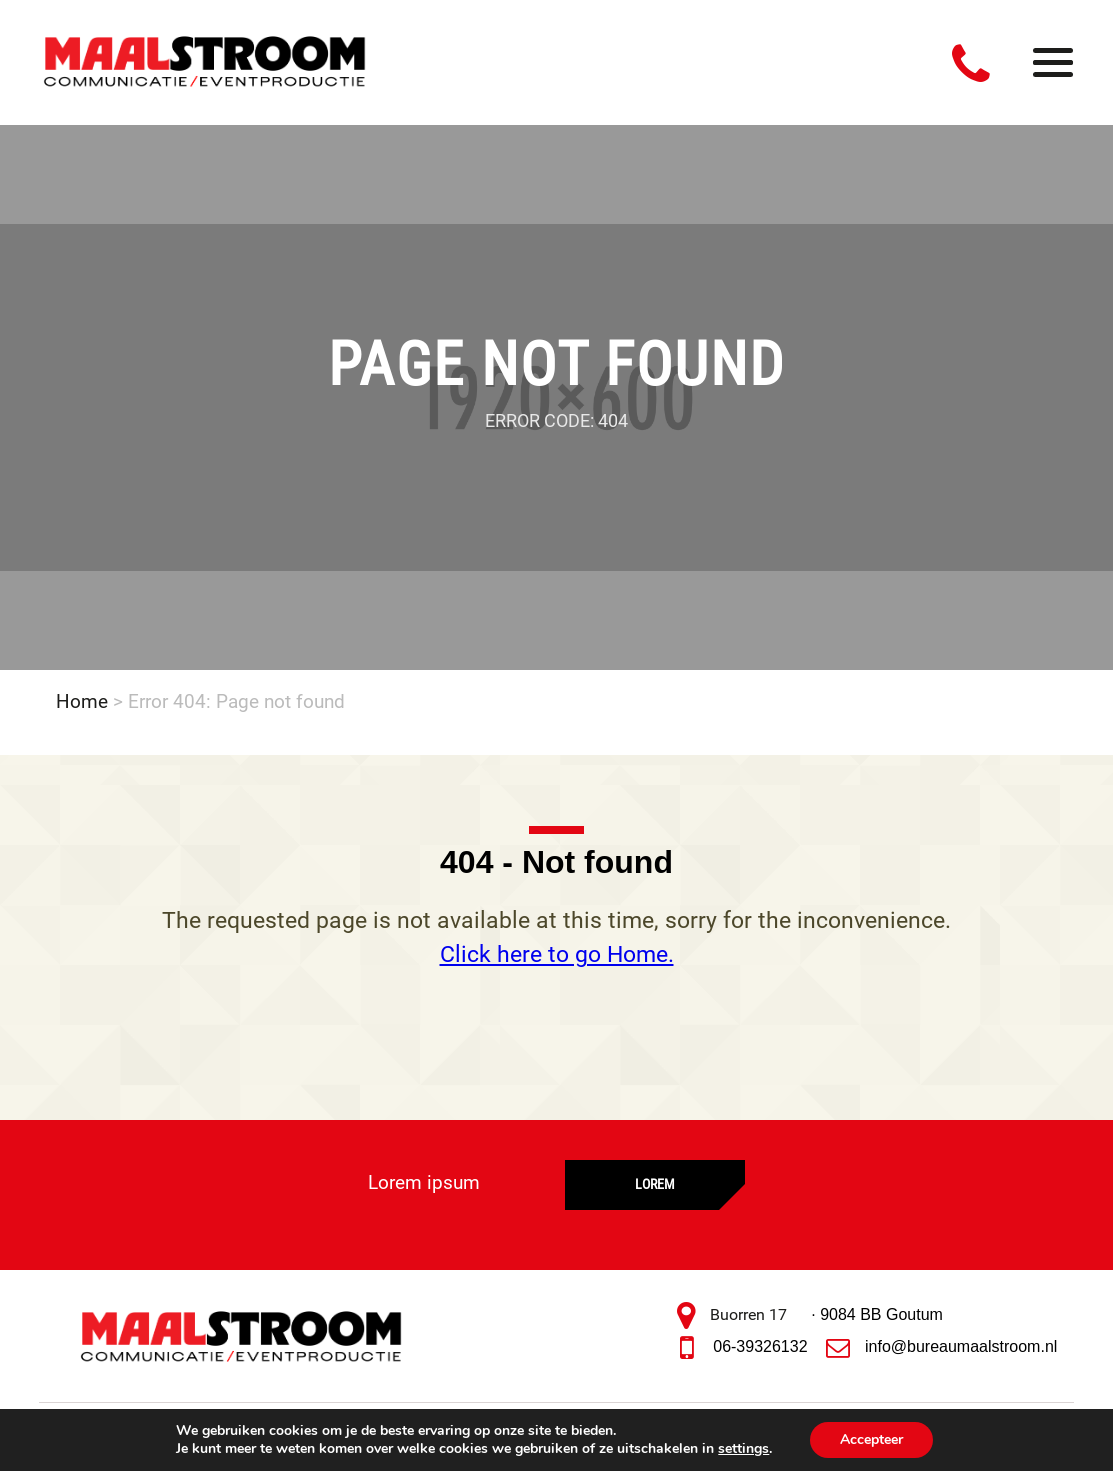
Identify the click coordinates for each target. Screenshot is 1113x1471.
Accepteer (871, 1439)
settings (743, 1449)
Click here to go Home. (557, 954)
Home (82, 701)
